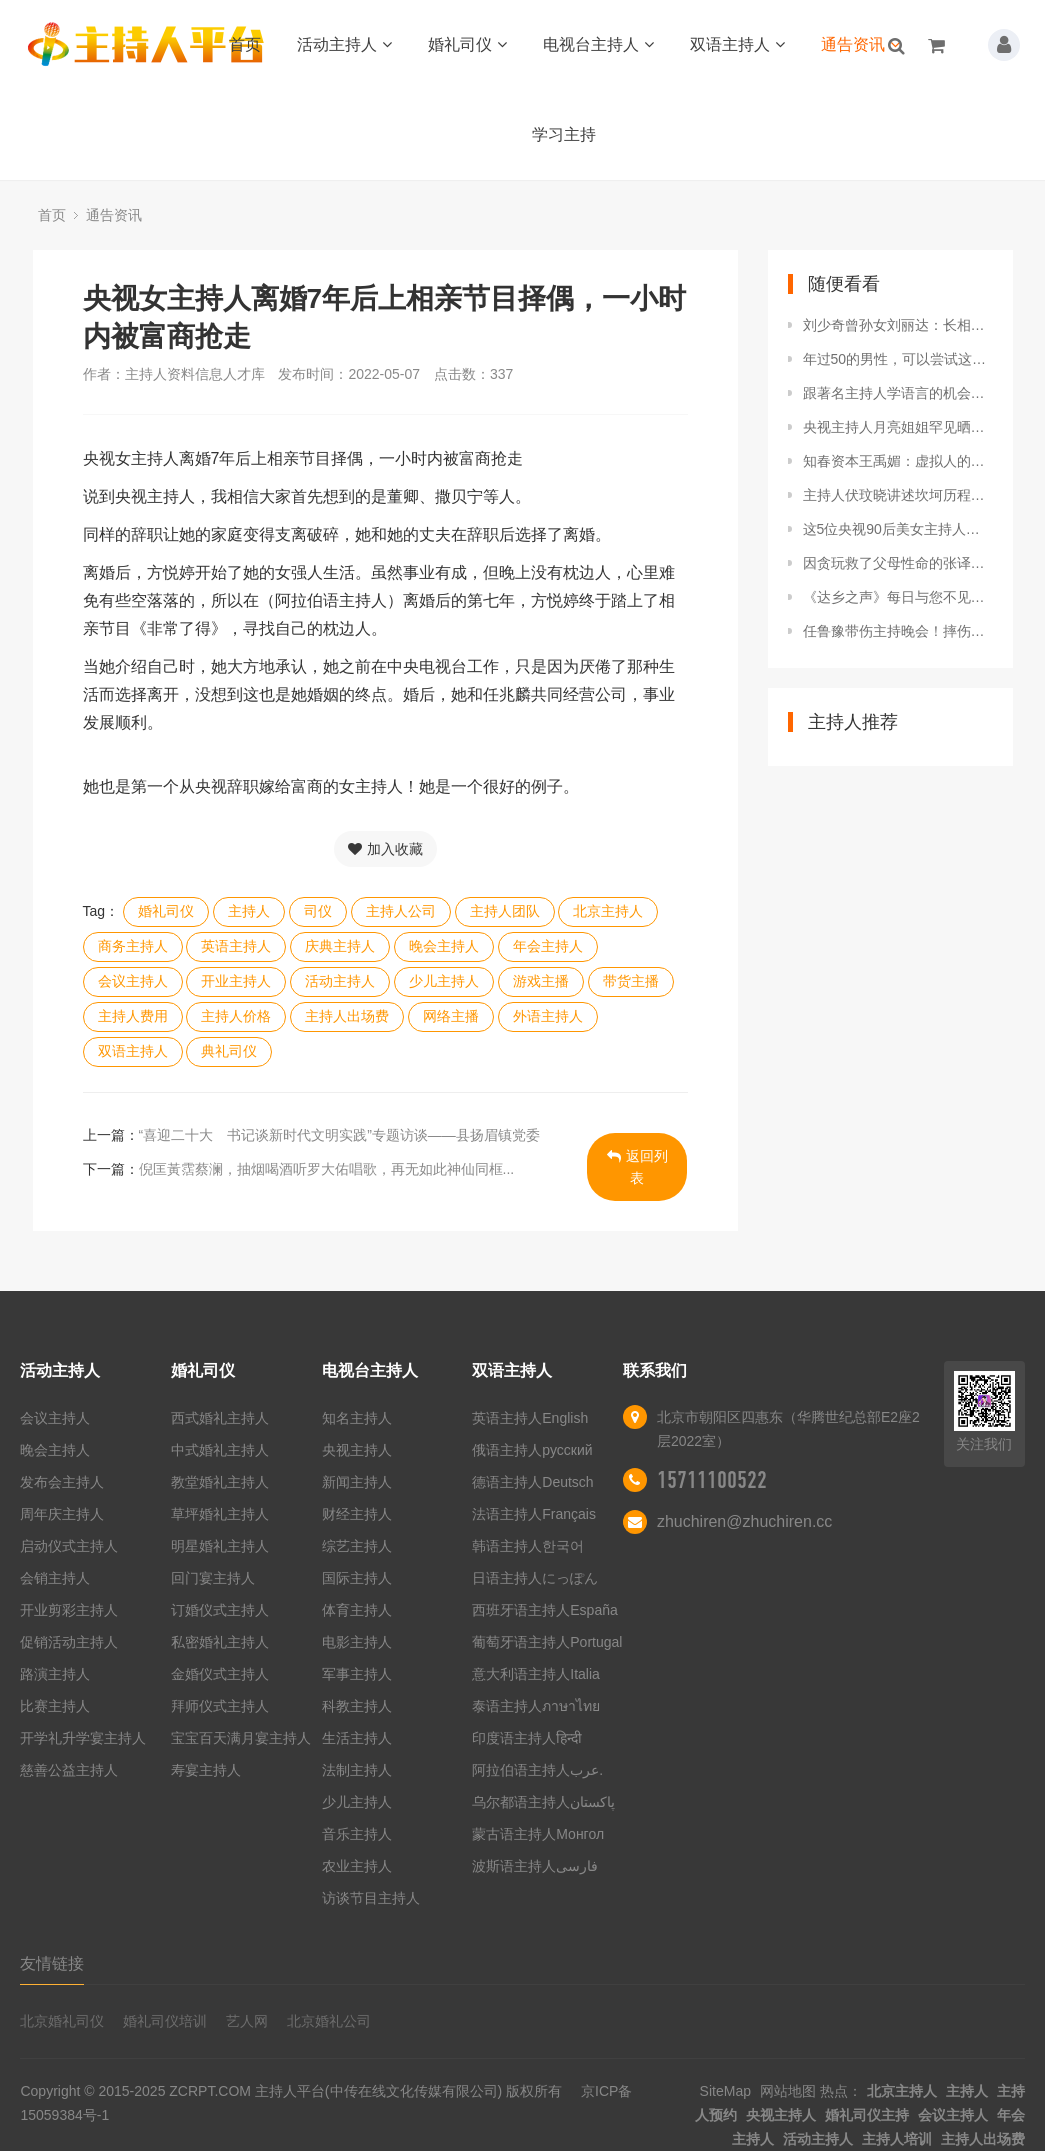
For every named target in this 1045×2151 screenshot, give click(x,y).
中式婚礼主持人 (220, 1450)
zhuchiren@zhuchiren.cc (744, 1521)
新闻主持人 (357, 1482)
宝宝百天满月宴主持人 (241, 1738)
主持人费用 (133, 1016)
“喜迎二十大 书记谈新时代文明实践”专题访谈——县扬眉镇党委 (339, 1135)
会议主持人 (133, 981)
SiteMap (725, 2091)
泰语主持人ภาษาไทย (536, 1706)
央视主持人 (357, 1450)
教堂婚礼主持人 (220, 1482)
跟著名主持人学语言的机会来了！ (898, 393)
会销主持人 (55, 1578)
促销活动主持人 (69, 1642)
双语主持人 (737, 44)
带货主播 (631, 981)
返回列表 (637, 1167)
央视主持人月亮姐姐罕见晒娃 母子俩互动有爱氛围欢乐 (898, 427)
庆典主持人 (340, 946)
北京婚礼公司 (329, 2021)
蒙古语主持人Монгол (538, 1834)
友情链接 (52, 1963)
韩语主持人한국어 (528, 1546)
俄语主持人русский (532, 1450)
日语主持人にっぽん (535, 1578)
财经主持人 (357, 1514)
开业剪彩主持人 (69, 1610)
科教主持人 (357, 1706)
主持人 (249, 911)
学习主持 (564, 134)
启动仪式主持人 (69, 1546)
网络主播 (451, 1016)
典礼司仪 (229, 1051)
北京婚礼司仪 (62, 2021)
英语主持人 (236, 946)
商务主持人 (133, 946)
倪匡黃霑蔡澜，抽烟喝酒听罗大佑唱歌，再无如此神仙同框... (327, 1169)
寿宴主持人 (206, 1770)
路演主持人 (55, 1674)
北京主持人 (608, 911)
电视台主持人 (598, 44)
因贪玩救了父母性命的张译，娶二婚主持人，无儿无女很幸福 (898, 563)
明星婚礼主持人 (220, 1546)
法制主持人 (357, 1770)
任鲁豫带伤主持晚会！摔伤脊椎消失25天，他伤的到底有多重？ (898, 631)
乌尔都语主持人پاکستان (543, 1802)
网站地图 (788, 2091)
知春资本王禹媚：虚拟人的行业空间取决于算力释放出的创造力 (898, 461)
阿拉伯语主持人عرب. (539, 1770)
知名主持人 (357, 1418)
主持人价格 (236, 1016)
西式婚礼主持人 (220, 1418)
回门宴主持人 (213, 1578)
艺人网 (247, 2021)
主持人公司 (401, 911)
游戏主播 (541, 981)
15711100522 (712, 1480)
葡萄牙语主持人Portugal (547, 1642)
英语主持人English (530, 1418)
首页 (245, 44)
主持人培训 (897, 2139)
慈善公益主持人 (69, 1770)
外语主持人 (548, 1016)
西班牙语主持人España (544, 1610)
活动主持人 (344, 44)
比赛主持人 (55, 1706)
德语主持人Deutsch (532, 1482)
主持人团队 (505, 911)
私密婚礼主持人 (220, 1642)
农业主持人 (357, 1866)
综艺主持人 (357, 1546)
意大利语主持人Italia (536, 1674)
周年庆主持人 (62, 1514)
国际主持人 (357, 1578)
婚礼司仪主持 (867, 2115)
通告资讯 (860, 44)
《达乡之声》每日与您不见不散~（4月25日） (898, 597)
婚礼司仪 (467, 44)
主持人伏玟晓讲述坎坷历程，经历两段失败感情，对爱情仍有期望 (898, 495)
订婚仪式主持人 (220, 1610)
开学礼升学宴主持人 (83, 1738)
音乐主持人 (357, 1834)
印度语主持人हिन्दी (527, 1738)
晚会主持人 (444, 946)
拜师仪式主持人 (220, 1706)
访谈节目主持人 (371, 1898)
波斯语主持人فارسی (535, 1866)
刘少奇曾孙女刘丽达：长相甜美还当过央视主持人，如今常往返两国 (898, 325)
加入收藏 (385, 849)
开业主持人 (236, 981)
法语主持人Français (534, 1514)
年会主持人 (548, 946)
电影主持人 (357, 1642)
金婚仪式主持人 (220, 1674)
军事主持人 (357, 1674)
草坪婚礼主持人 (220, 1514)
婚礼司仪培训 (165, 2021)
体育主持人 (357, 1610)
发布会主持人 (62, 1482)
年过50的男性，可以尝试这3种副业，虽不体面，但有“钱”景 (898, 359)
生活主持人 (357, 1738)
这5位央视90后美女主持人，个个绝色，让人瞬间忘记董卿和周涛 (898, 529)
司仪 (318, 911)
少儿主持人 (444, 981)
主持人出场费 (347, 1016)
